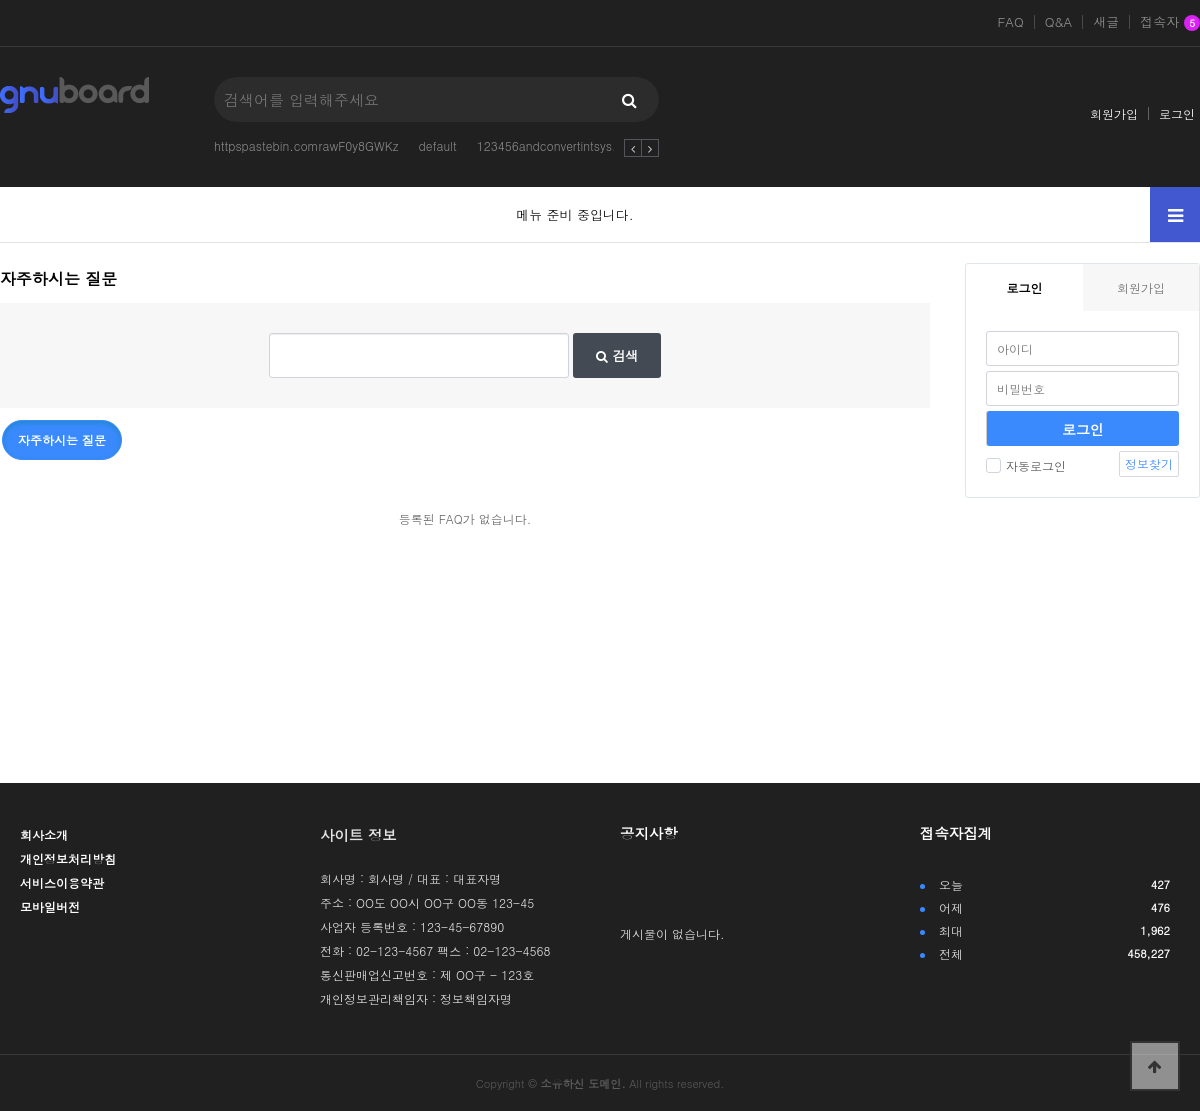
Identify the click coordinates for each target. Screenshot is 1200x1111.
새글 (1106, 22)
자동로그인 (1026, 465)
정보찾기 (1149, 463)
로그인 (1177, 113)
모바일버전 (50, 906)
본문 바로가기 (0, 0)
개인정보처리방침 (68, 858)
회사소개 (44, 834)
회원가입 (1114, 113)
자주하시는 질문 (62, 439)
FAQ (1010, 22)
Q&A (1059, 22)
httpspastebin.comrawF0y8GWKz (306, 145)
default (437, 145)
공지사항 (649, 833)
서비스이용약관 (62, 882)
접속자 (1170, 23)
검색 (617, 355)
